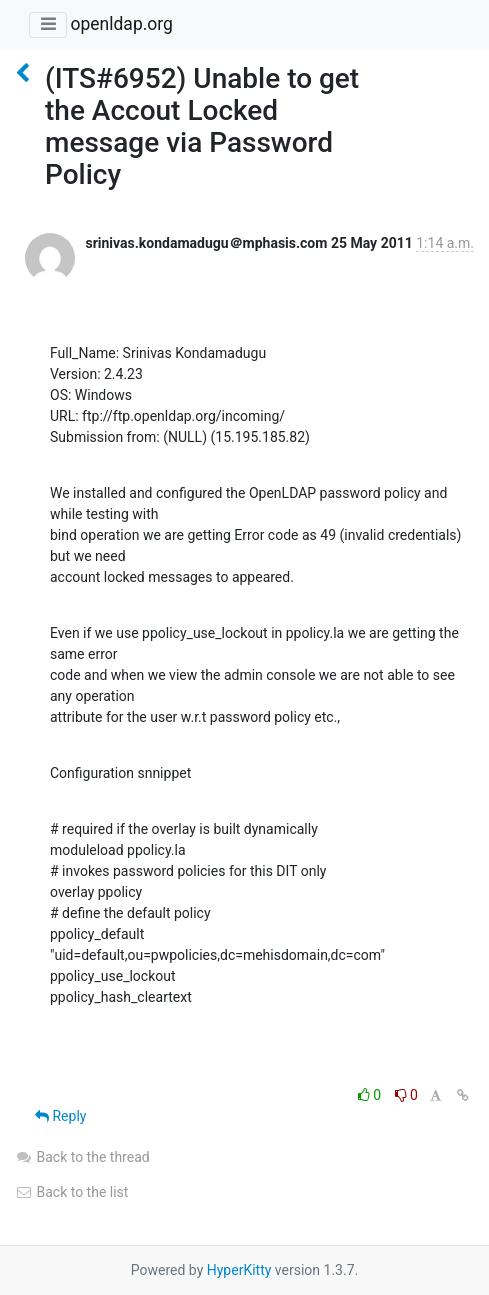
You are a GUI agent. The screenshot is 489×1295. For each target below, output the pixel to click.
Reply (60, 1116)
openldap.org (121, 24)
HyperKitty (239, 1270)
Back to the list (71, 1192)
